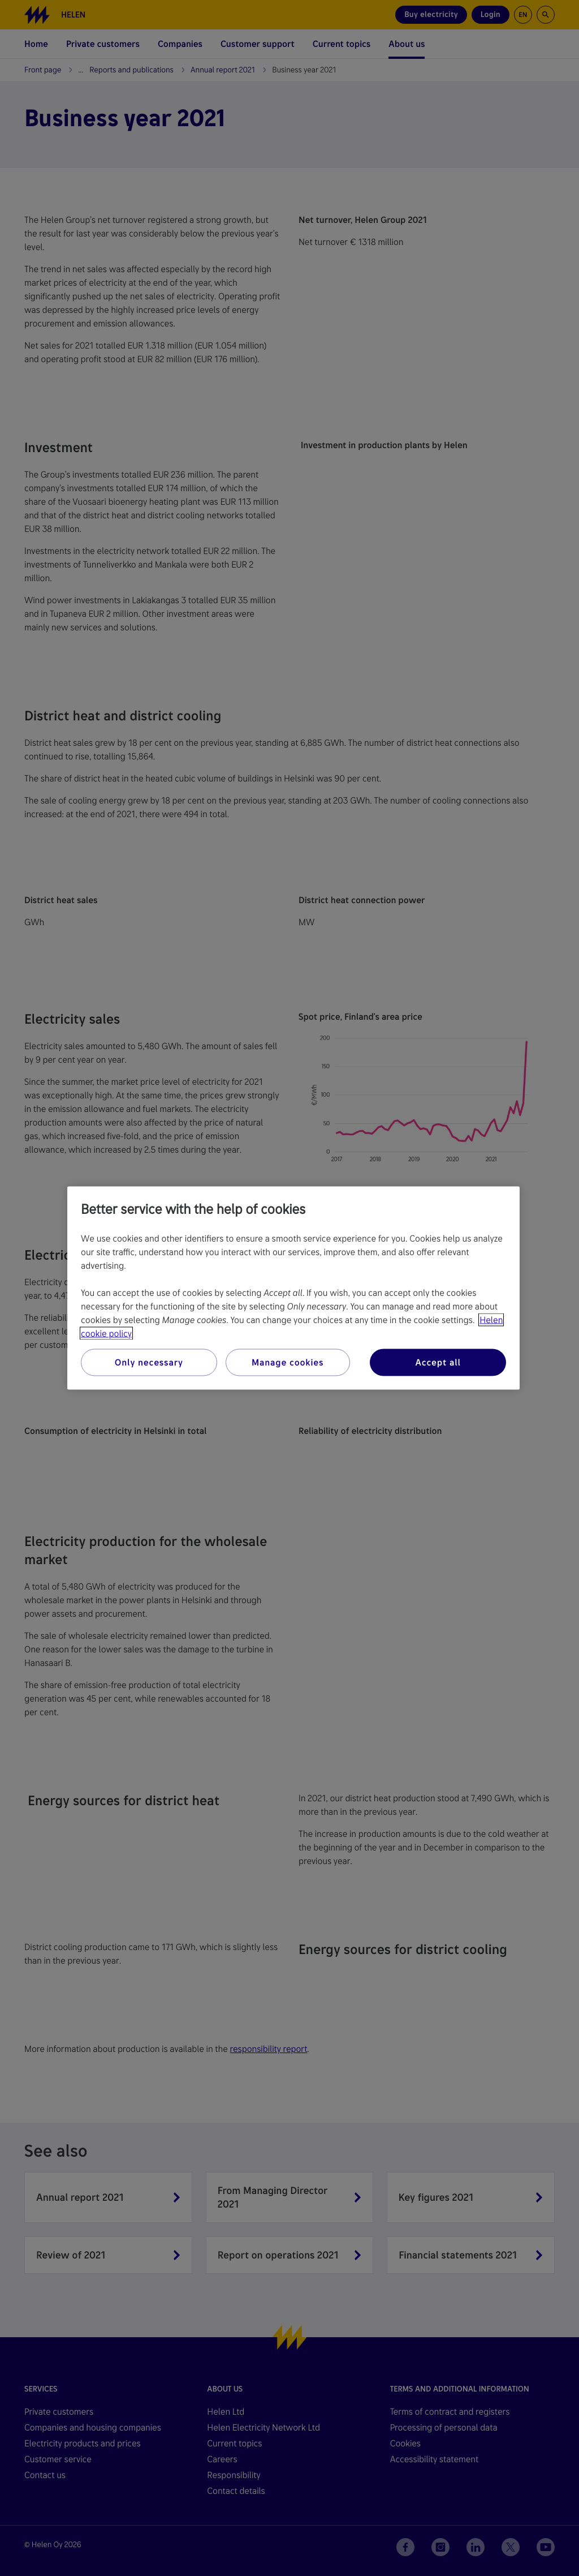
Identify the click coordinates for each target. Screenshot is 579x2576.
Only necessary (149, 1362)
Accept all (437, 1362)
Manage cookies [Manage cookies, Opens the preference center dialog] (287, 1362)
